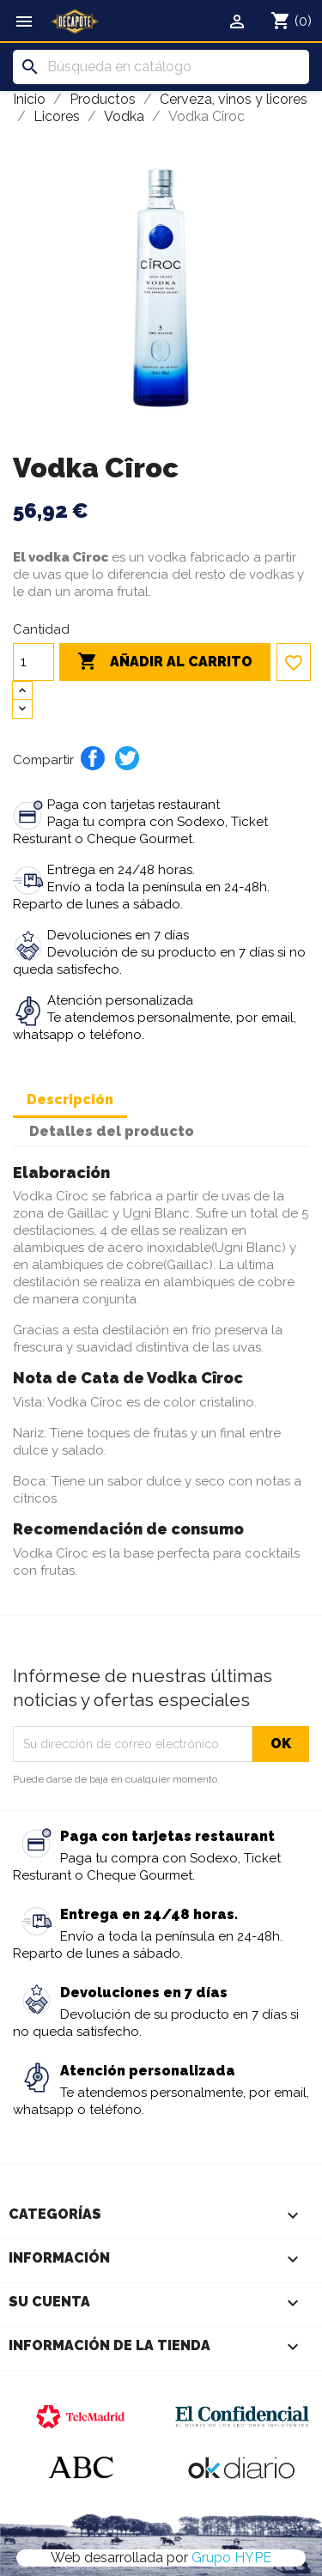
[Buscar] (161, 67)
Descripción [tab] (70, 1099)
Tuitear (127, 758)
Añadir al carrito (164, 662)
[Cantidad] (33, 662)
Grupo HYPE (231, 2557)
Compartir (93, 758)
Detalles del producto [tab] (111, 1131)
